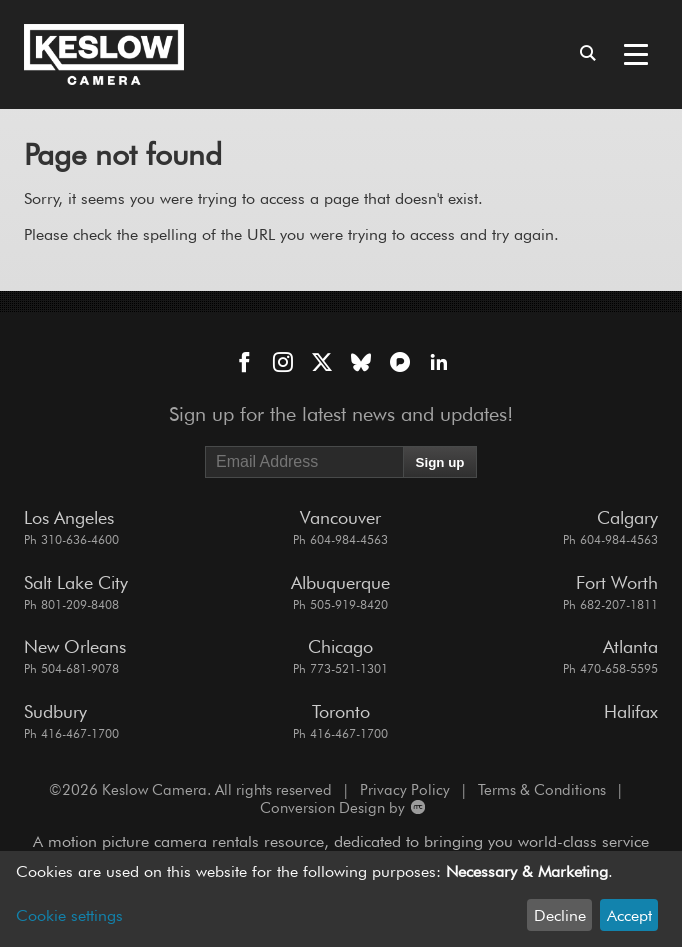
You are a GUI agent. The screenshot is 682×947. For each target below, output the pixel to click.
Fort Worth (617, 582)
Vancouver (340, 517)
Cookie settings (69, 915)
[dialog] (341, 899)
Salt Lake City (76, 582)
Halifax (631, 711)
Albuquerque (340, 582)
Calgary (627, 517)
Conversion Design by (341, 808)
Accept (629, 915)
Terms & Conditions (542, 790)
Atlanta (630, 646)
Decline (560, 915)
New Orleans (75, 646)
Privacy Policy (405, 790)
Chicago (340, 646)
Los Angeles (69, 517)
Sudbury (55, 711)
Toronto (341, 711)
